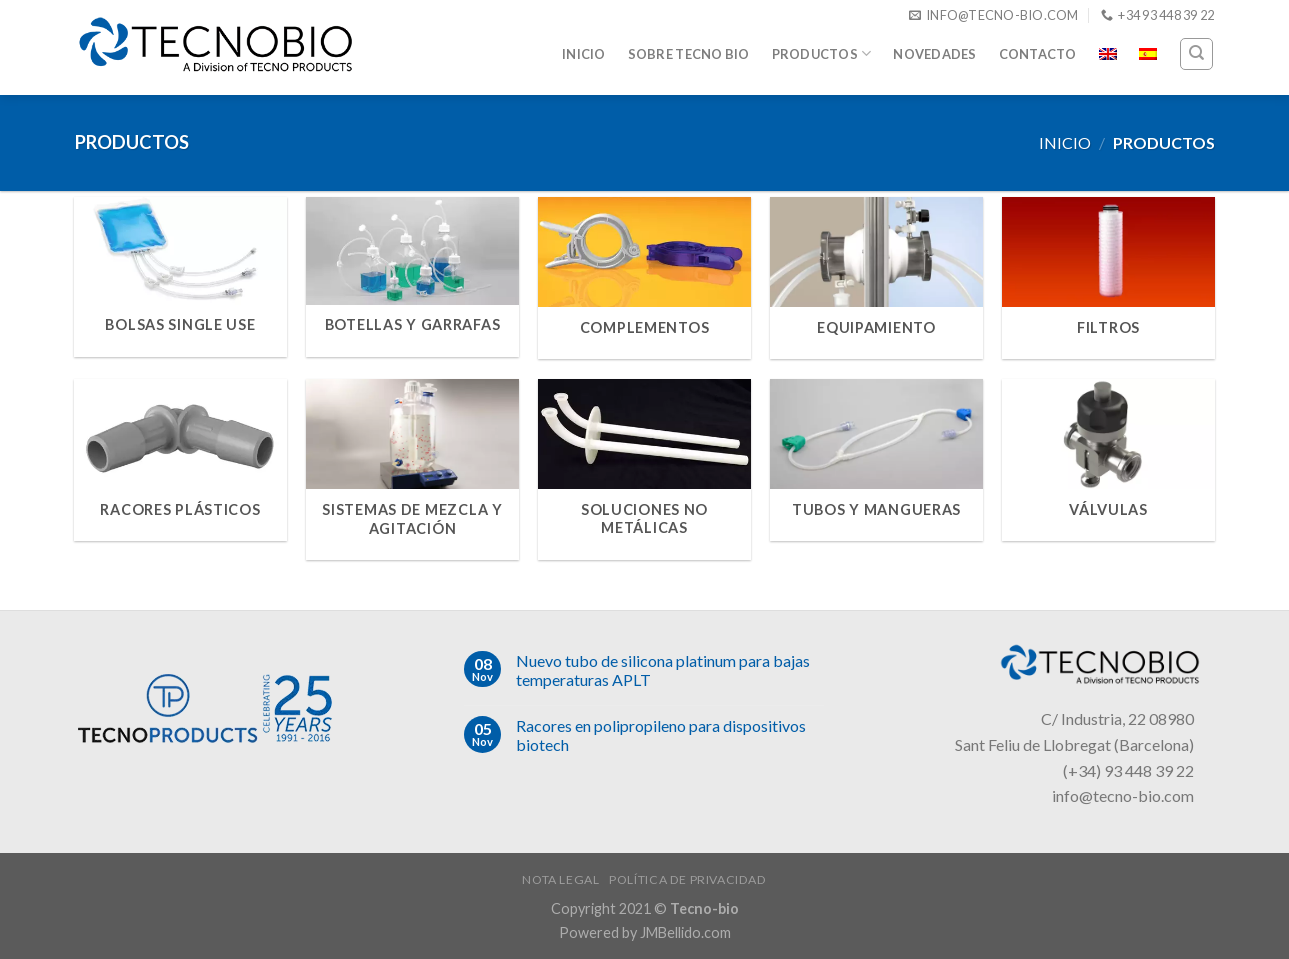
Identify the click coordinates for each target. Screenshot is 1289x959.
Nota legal (560, 879)
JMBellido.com (685, 932)
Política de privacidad (687, 879)
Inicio (584, 54)
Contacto (1038, 54)
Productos (822, 53)
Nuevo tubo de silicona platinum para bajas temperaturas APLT (663, 670)
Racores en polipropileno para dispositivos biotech (661, 735)
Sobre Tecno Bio (689, 54)
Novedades (934, 54)
